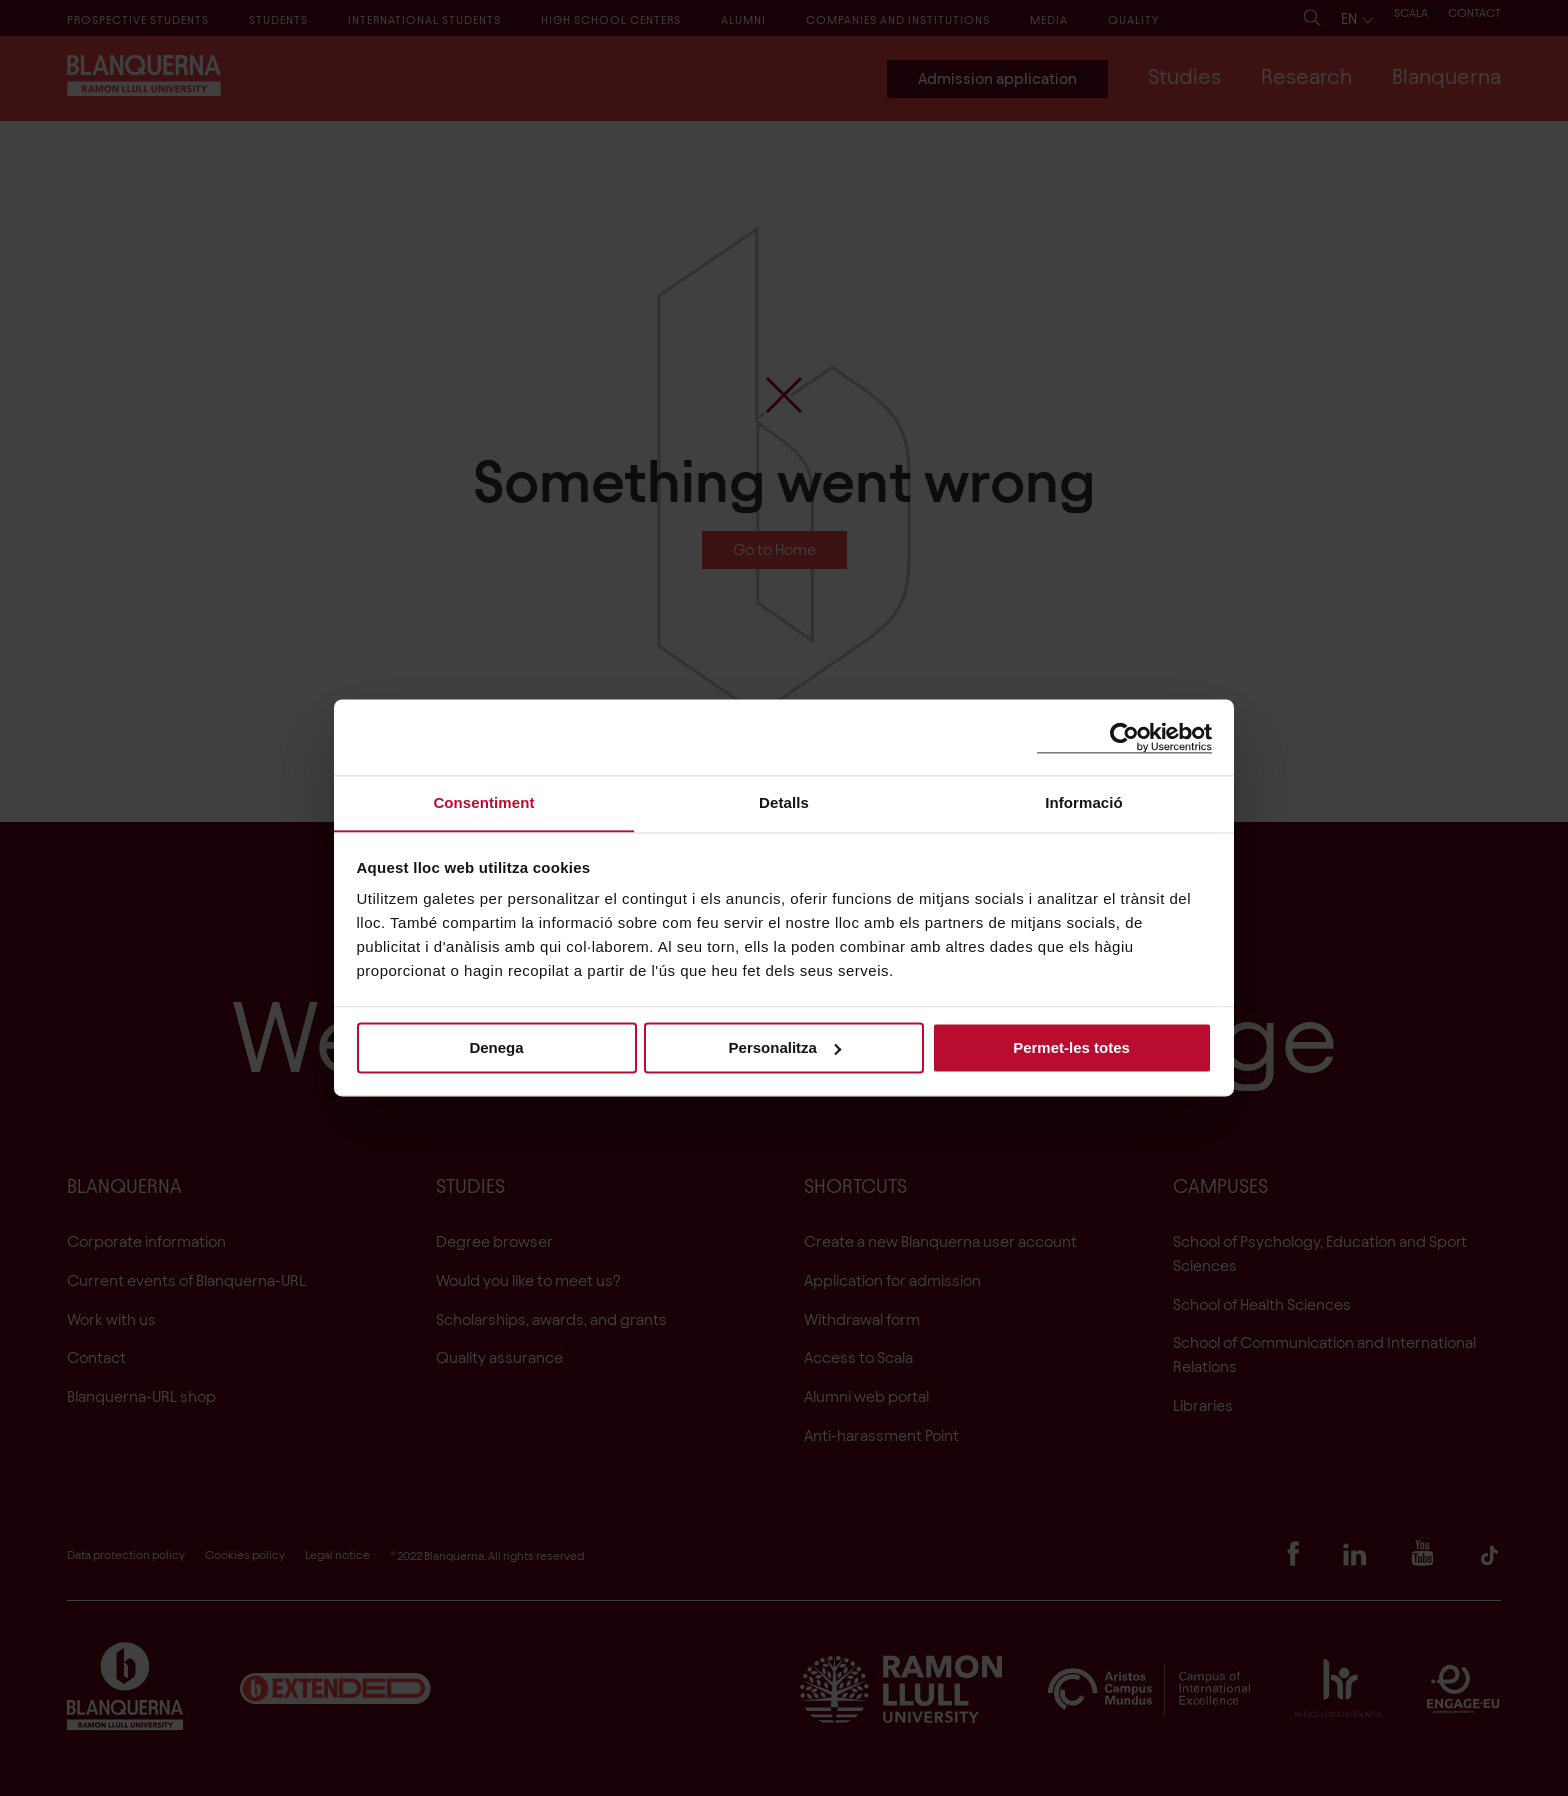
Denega (496, 1047)
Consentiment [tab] (483, 802)
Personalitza (785, 1047)
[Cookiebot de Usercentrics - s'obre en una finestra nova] (1124, 736)
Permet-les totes (1071, 1047)
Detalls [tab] (784, 802)
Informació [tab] (1084, 802)
